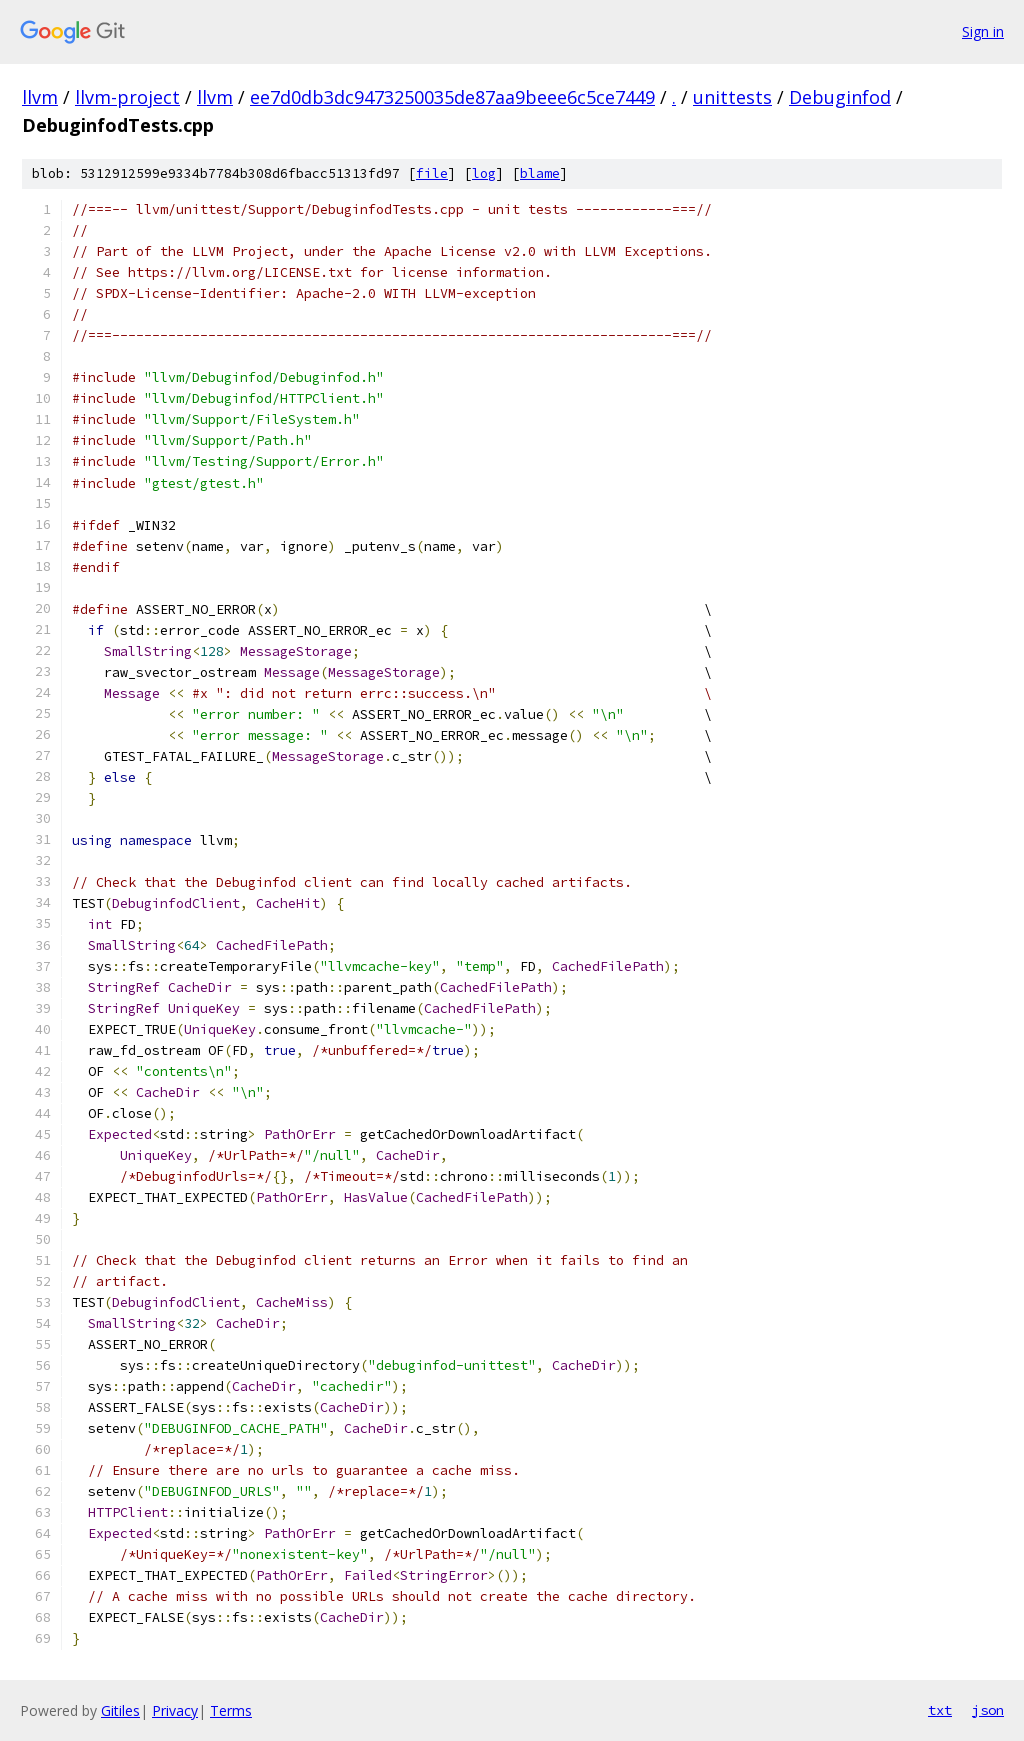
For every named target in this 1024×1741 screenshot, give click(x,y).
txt (940, 1710)
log (484, 173)
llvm (40, 97)
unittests (732, 97)
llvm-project (127, 97)
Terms (231, 1710)
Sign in (983, 31)
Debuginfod (840, 97)
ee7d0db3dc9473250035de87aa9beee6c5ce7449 (452, 97)
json (988, 1710)
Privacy (175, 1710)
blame (540, 173)
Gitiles (120, 1710)
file (432, 173)
